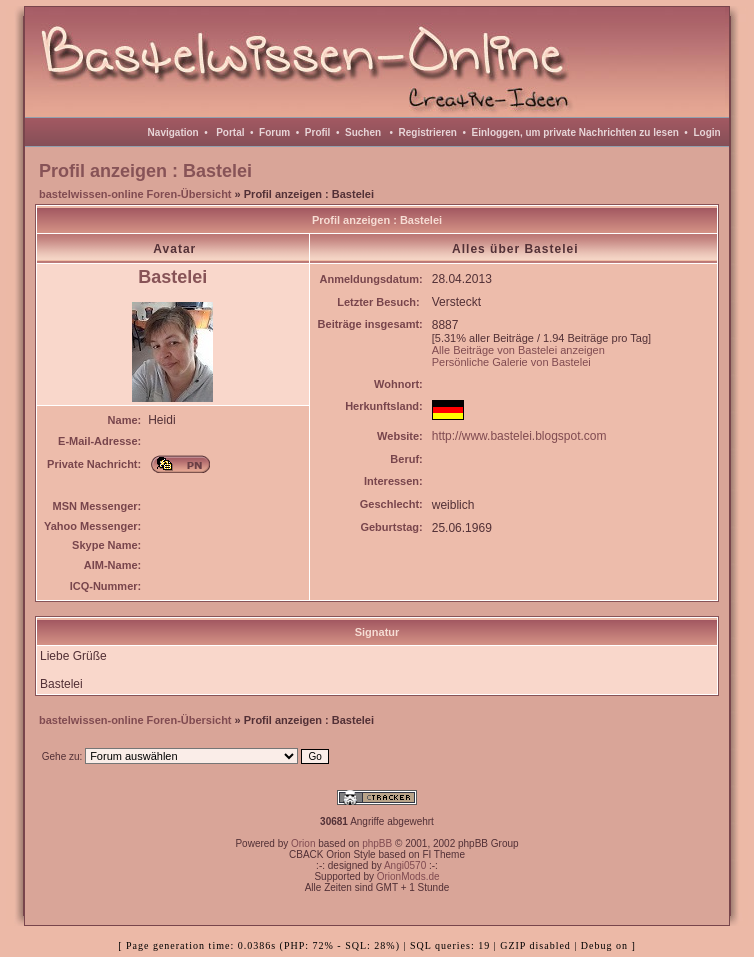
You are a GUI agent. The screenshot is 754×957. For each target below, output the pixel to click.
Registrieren (428, 132)
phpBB (377, 843)
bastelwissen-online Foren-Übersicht (135, 194)
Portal (230, 132)
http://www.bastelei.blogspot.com (519, 436)
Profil (318, 132)
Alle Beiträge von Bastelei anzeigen (518, 350)
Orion (303, 843)
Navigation (173, 132)
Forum (274, 132)
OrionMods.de (408, 876)
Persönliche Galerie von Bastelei (511, 362)
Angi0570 (405, 865)
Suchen (363, 132)
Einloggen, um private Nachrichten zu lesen (575, 132)
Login (706, 132)
